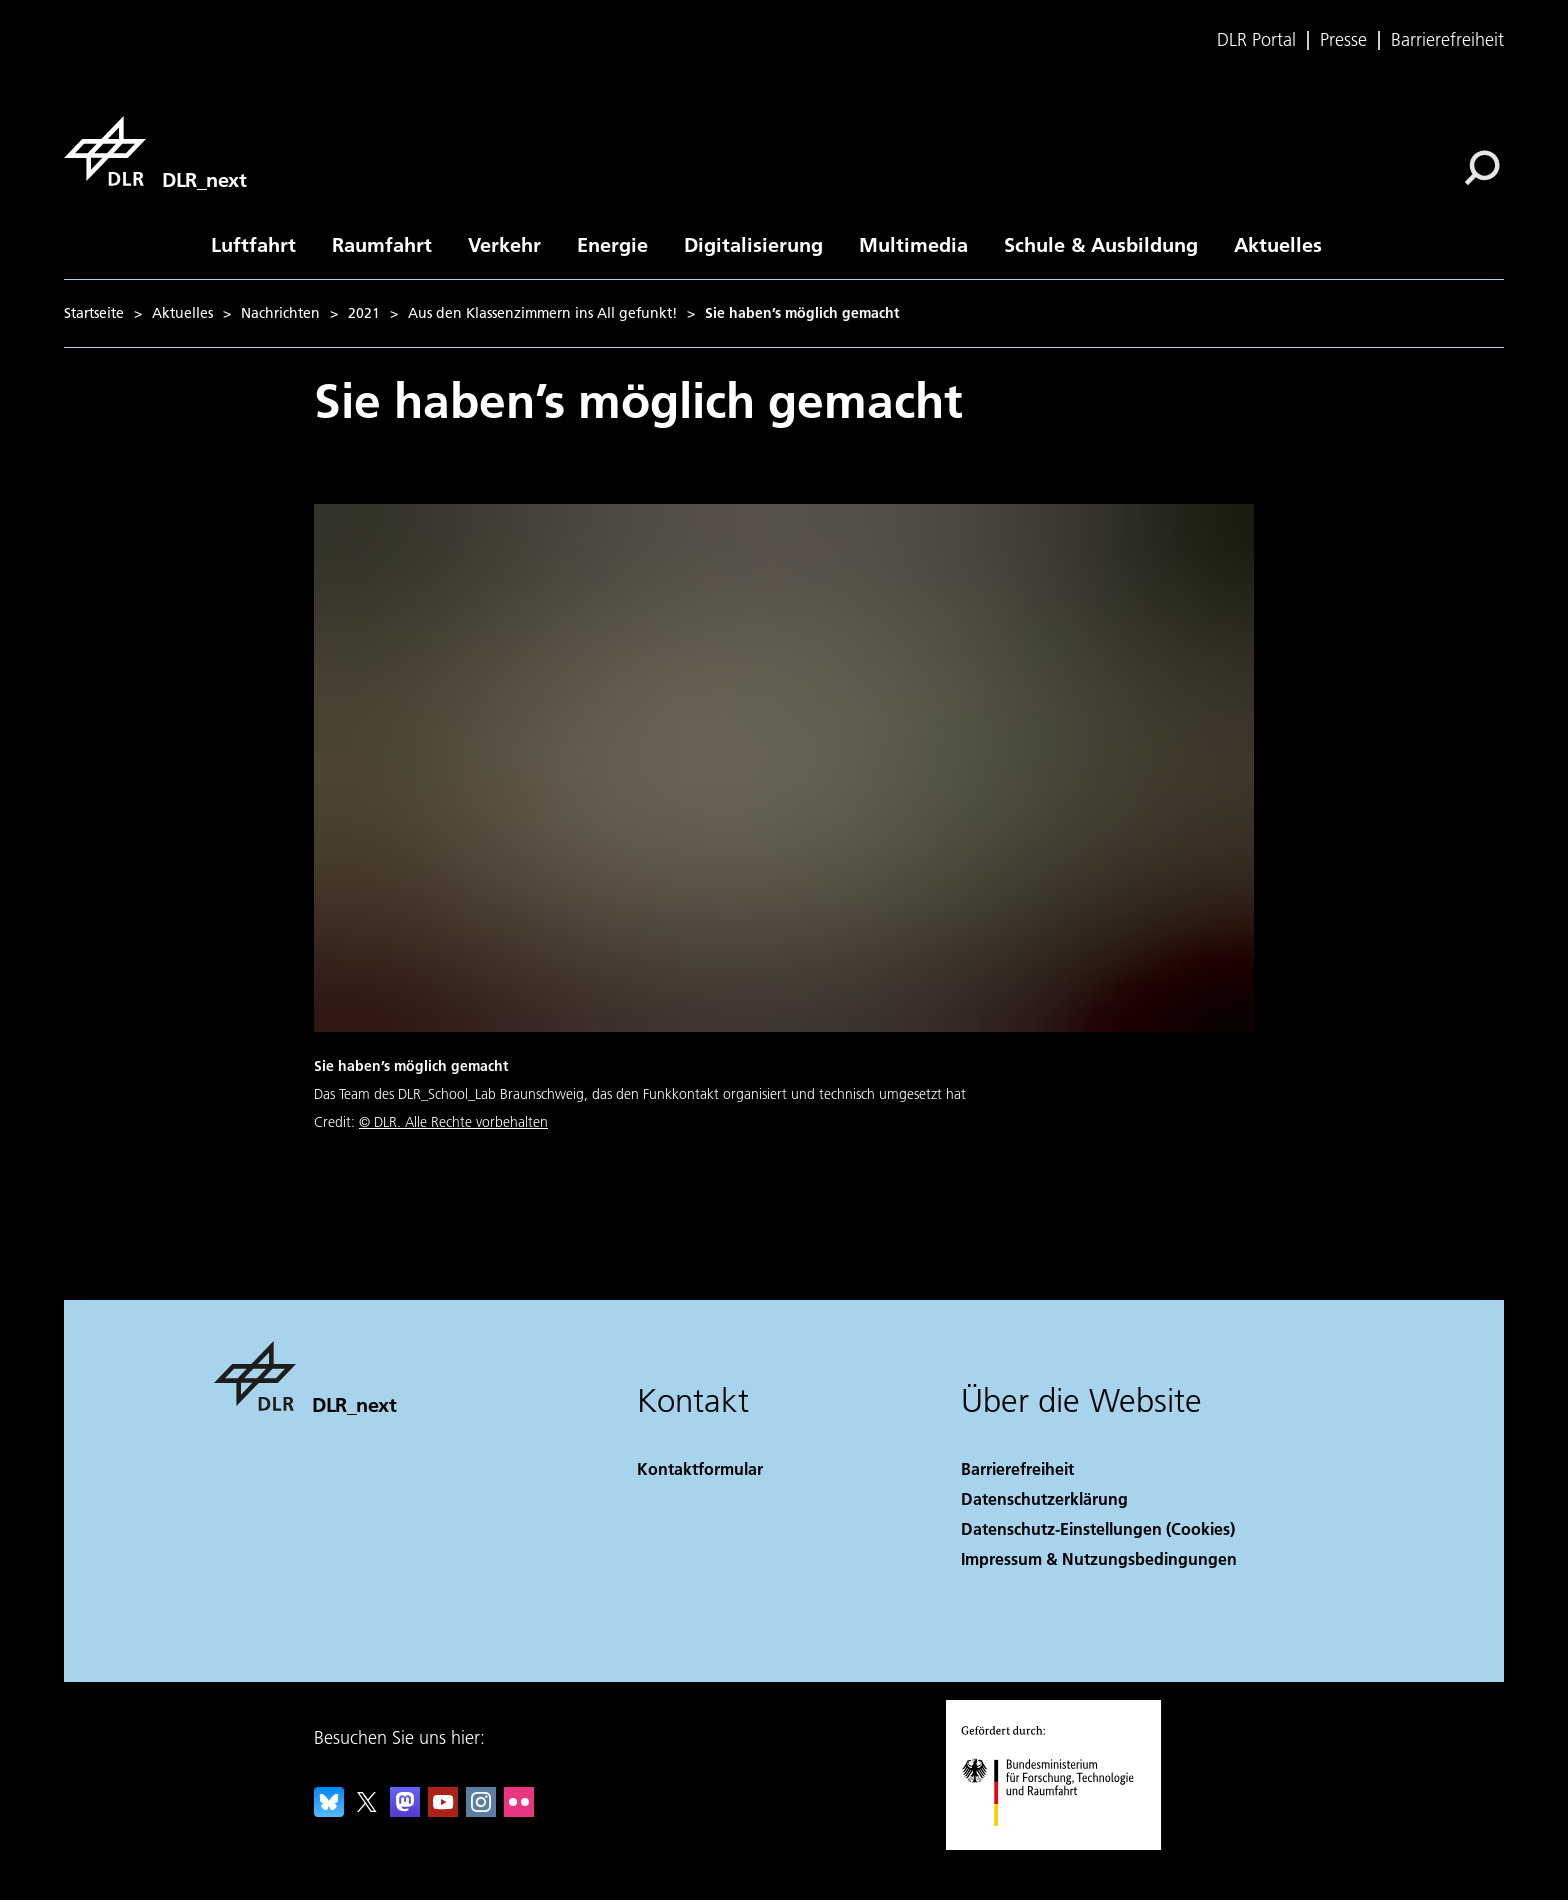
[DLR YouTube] (443, 1810)
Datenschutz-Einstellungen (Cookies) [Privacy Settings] (1098, 1528)
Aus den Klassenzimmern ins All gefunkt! (542, 313)
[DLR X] (367, 1810)
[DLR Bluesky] (329, 1810)
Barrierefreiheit (1447, 40)
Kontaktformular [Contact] (700, 1468)
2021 (364, 313)
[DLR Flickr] (519, 1810)
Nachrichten (280, 313)
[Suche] (1482, 168)
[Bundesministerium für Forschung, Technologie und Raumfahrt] (1058, 1843)
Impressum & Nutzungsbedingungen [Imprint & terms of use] (1099, 1558)
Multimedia (913, 244)
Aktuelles (1278, 244)
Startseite (94, 313)
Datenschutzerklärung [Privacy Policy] (1044, 1498)
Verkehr (504, 244)
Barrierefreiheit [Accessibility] (1017, 1468)
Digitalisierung (753, 244)
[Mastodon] (405, 1810)
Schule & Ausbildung (1101, 244)
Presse (1343, 40)
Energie (612, 244)
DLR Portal (1256, 40)
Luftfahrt (253, 244)
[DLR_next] (155, 151)
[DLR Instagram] (481, 1810)
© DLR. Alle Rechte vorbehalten (453, 1122)
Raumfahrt (382, 244)
